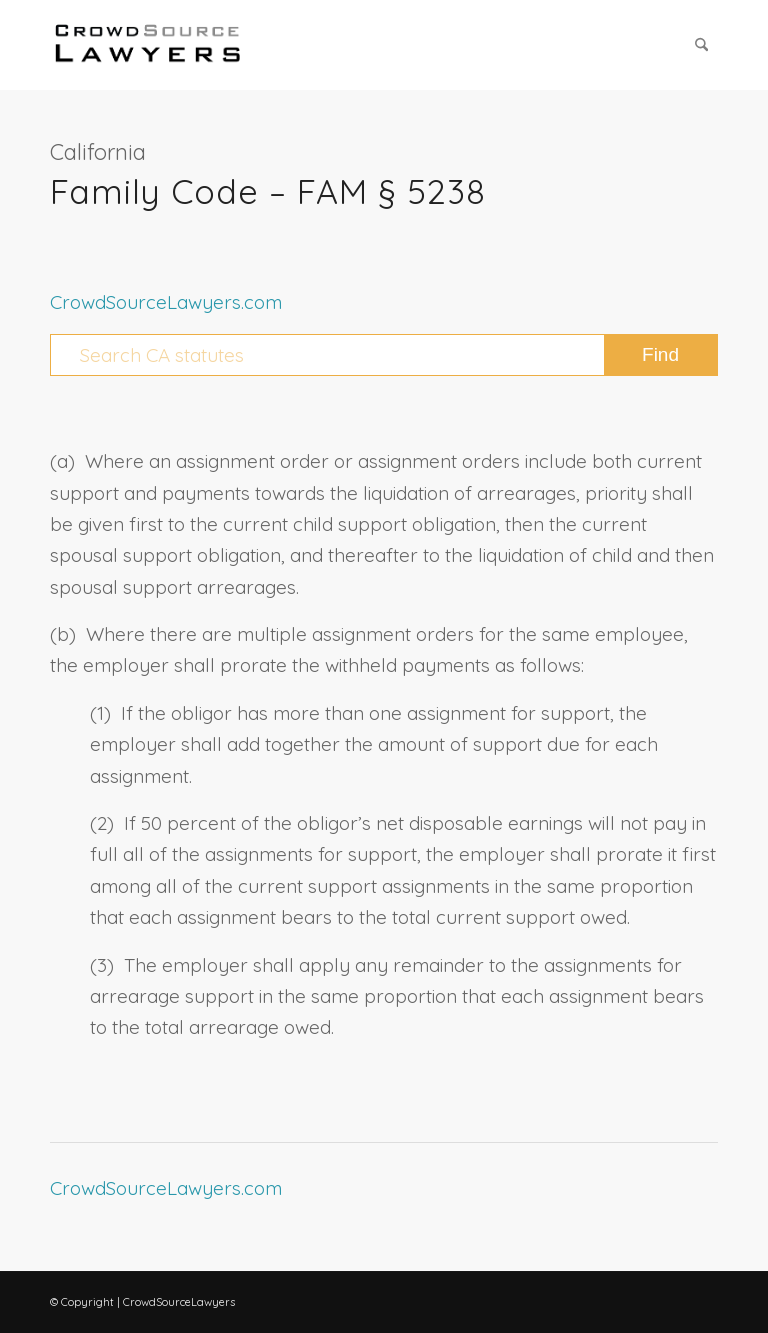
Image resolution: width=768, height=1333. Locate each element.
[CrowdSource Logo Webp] (148, 45)
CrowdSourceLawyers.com (166, 302)
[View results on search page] (660, 355)
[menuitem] (701, 45)
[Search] (701, 45)
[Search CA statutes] (384, 355)
